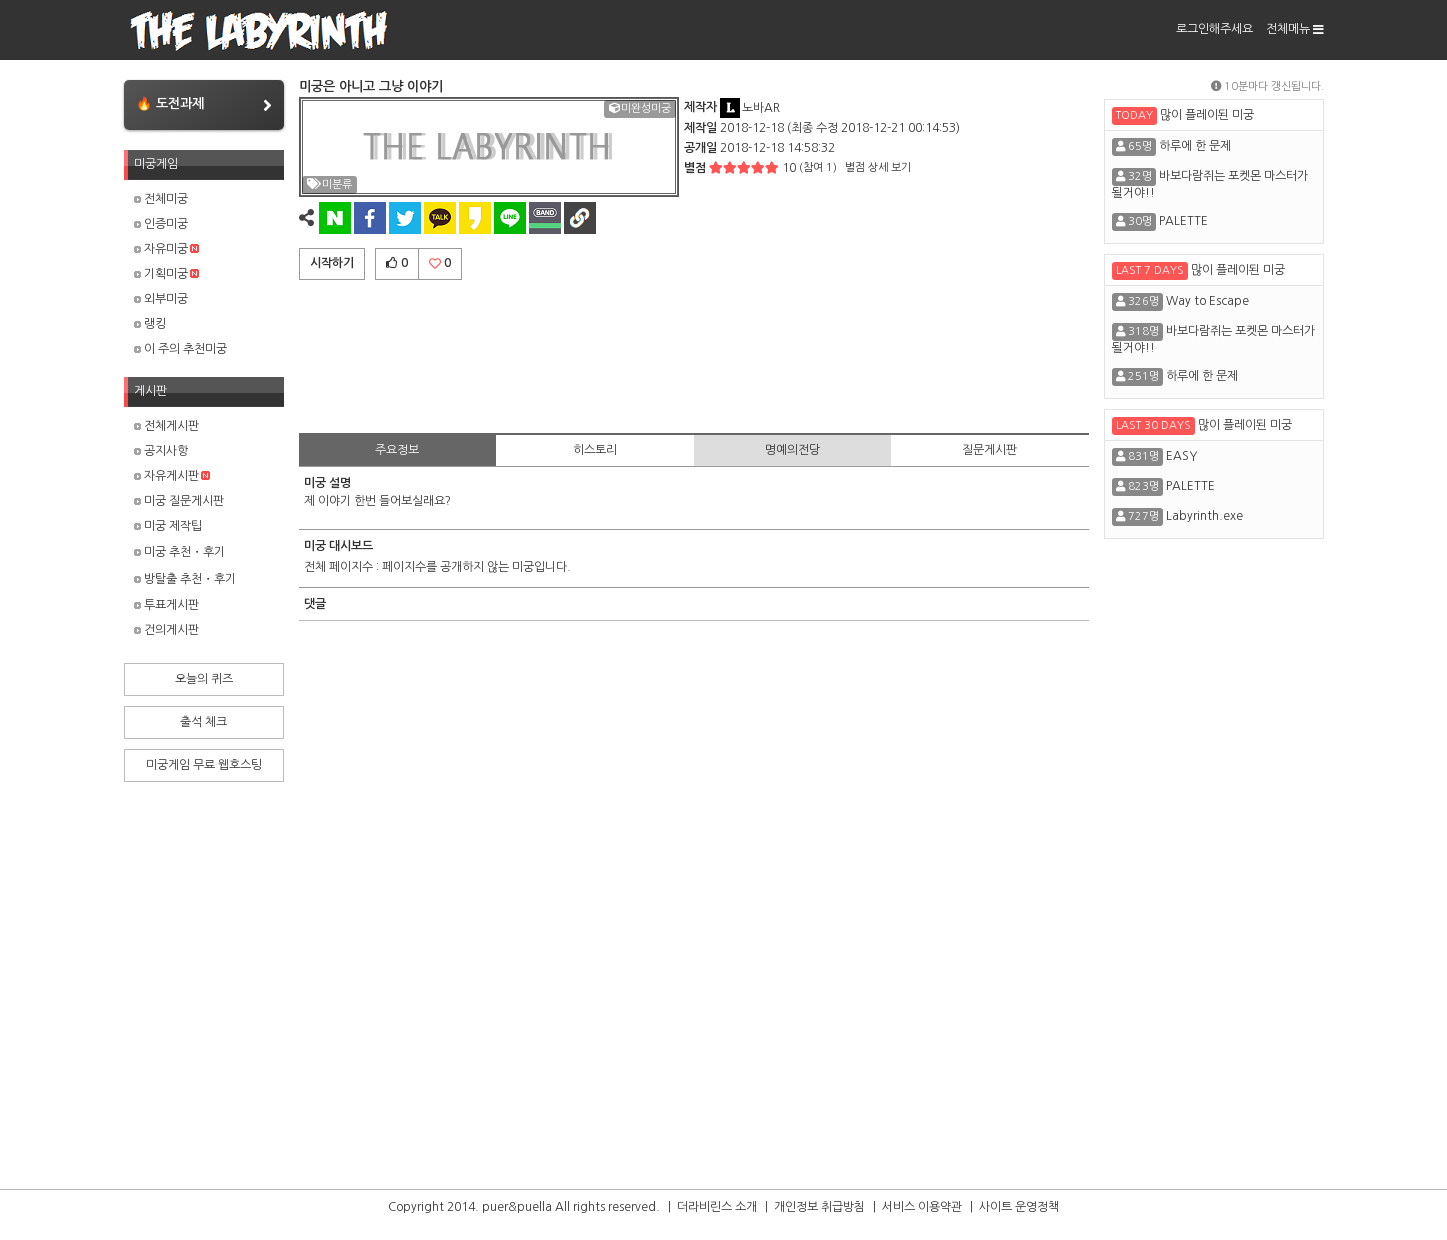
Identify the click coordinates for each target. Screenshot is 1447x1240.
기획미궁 (166, 274)
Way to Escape (1207, 301)
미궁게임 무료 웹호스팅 (204, 765)
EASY (1181, 456)
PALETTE (1183, 221)
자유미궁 (166, 249)
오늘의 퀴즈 (204, 679)
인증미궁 (161, 224)
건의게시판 (166, 630)
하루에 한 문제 (1195, 146)
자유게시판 (172, 476)
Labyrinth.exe (1204, 516)
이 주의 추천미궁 (180, 349)
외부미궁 (161, 299)
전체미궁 (161, 199)
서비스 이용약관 (922, 1207)
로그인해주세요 (1214, 29)
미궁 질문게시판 (179, 501)
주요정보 (397, 450)
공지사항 (161, 451)
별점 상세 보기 (878, 167)
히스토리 (595, 450)
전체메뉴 (1295, 29)
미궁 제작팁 (168, 526)
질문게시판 (989, 450)
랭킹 (150, 324)
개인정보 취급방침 (819, 1207)
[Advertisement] (694, 353)
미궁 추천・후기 (179, 552)
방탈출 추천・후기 (185, 579)
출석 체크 (203, 722)
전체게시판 (166, 426)
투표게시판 (166, 605)
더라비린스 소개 (717, 1207)
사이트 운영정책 (1019, 1207)
